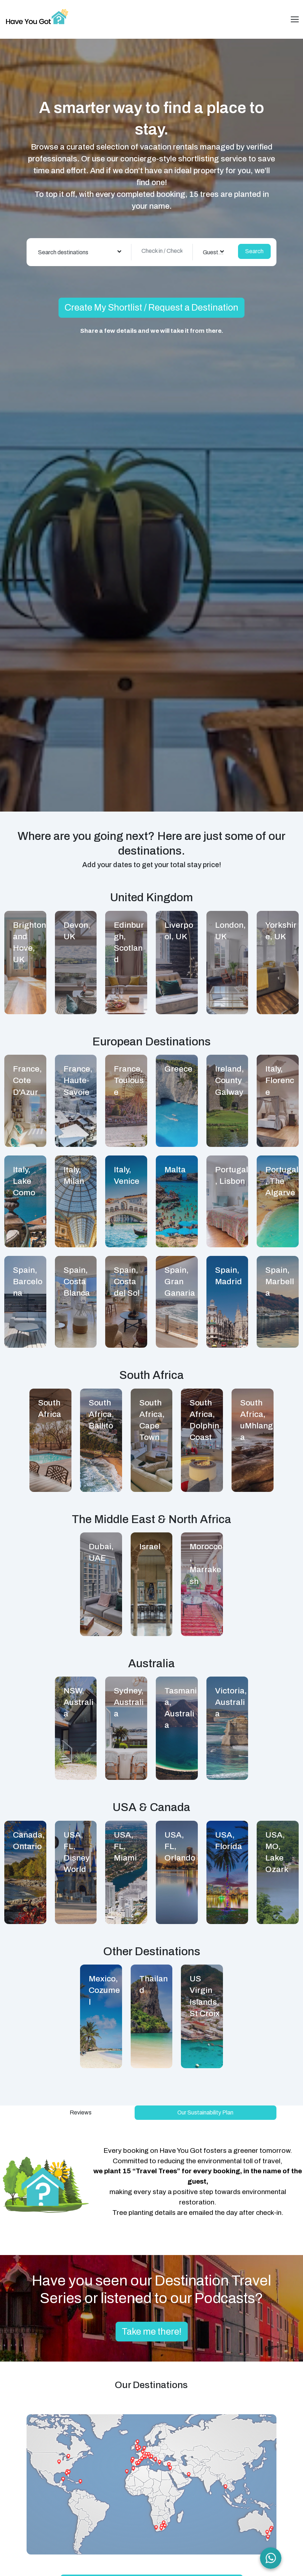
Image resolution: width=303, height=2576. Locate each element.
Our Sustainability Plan (205, 2112)
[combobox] (79, 252)
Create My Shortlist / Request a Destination (151, 307)
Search (254, 251)
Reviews (81, 2112)
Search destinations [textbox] (63, 252)
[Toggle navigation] (295, 19)
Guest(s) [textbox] (214, 252)
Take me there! (152, 2331)
